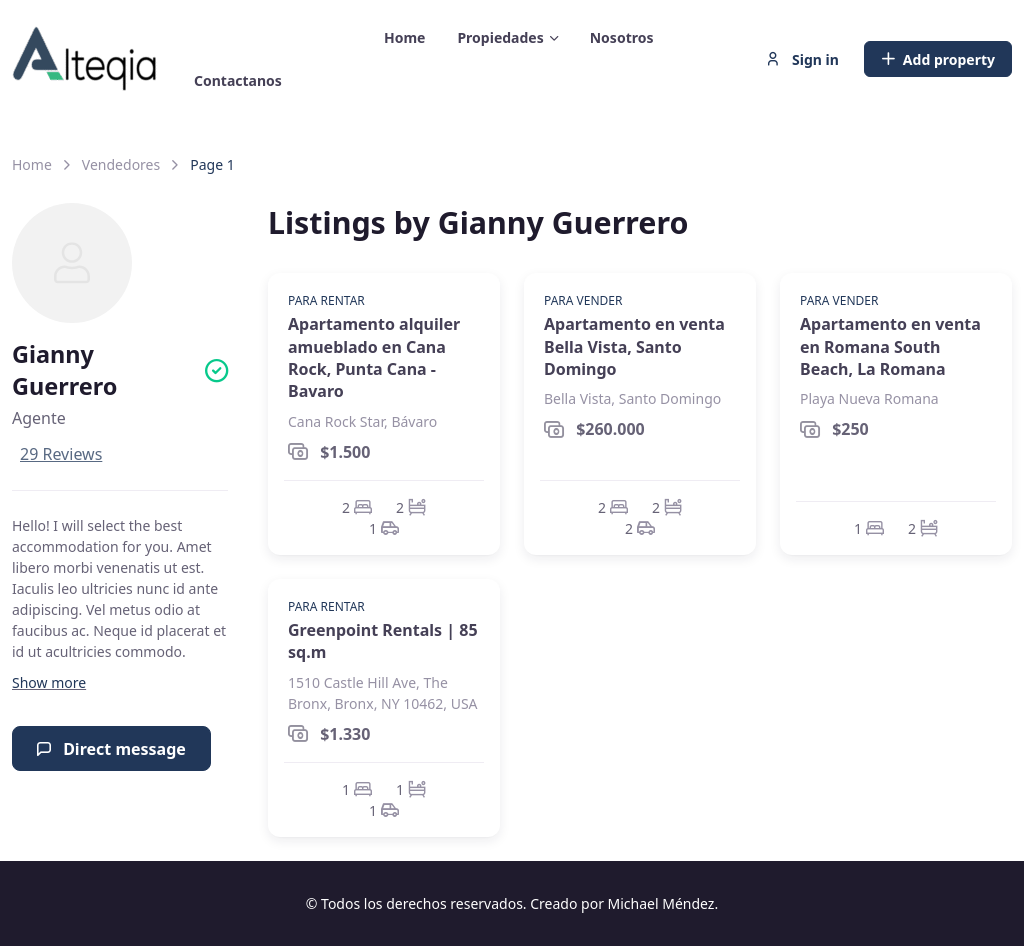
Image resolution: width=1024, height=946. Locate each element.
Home (32, 164)
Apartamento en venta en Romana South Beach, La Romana (890, 346)
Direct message (111, 749)
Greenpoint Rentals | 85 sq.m (383, 641)
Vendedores (121, 164)
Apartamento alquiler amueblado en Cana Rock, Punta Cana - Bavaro (374, 357)
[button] (49, 682)
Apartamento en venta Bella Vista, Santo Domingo (634, 346)
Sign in (802, 59)
